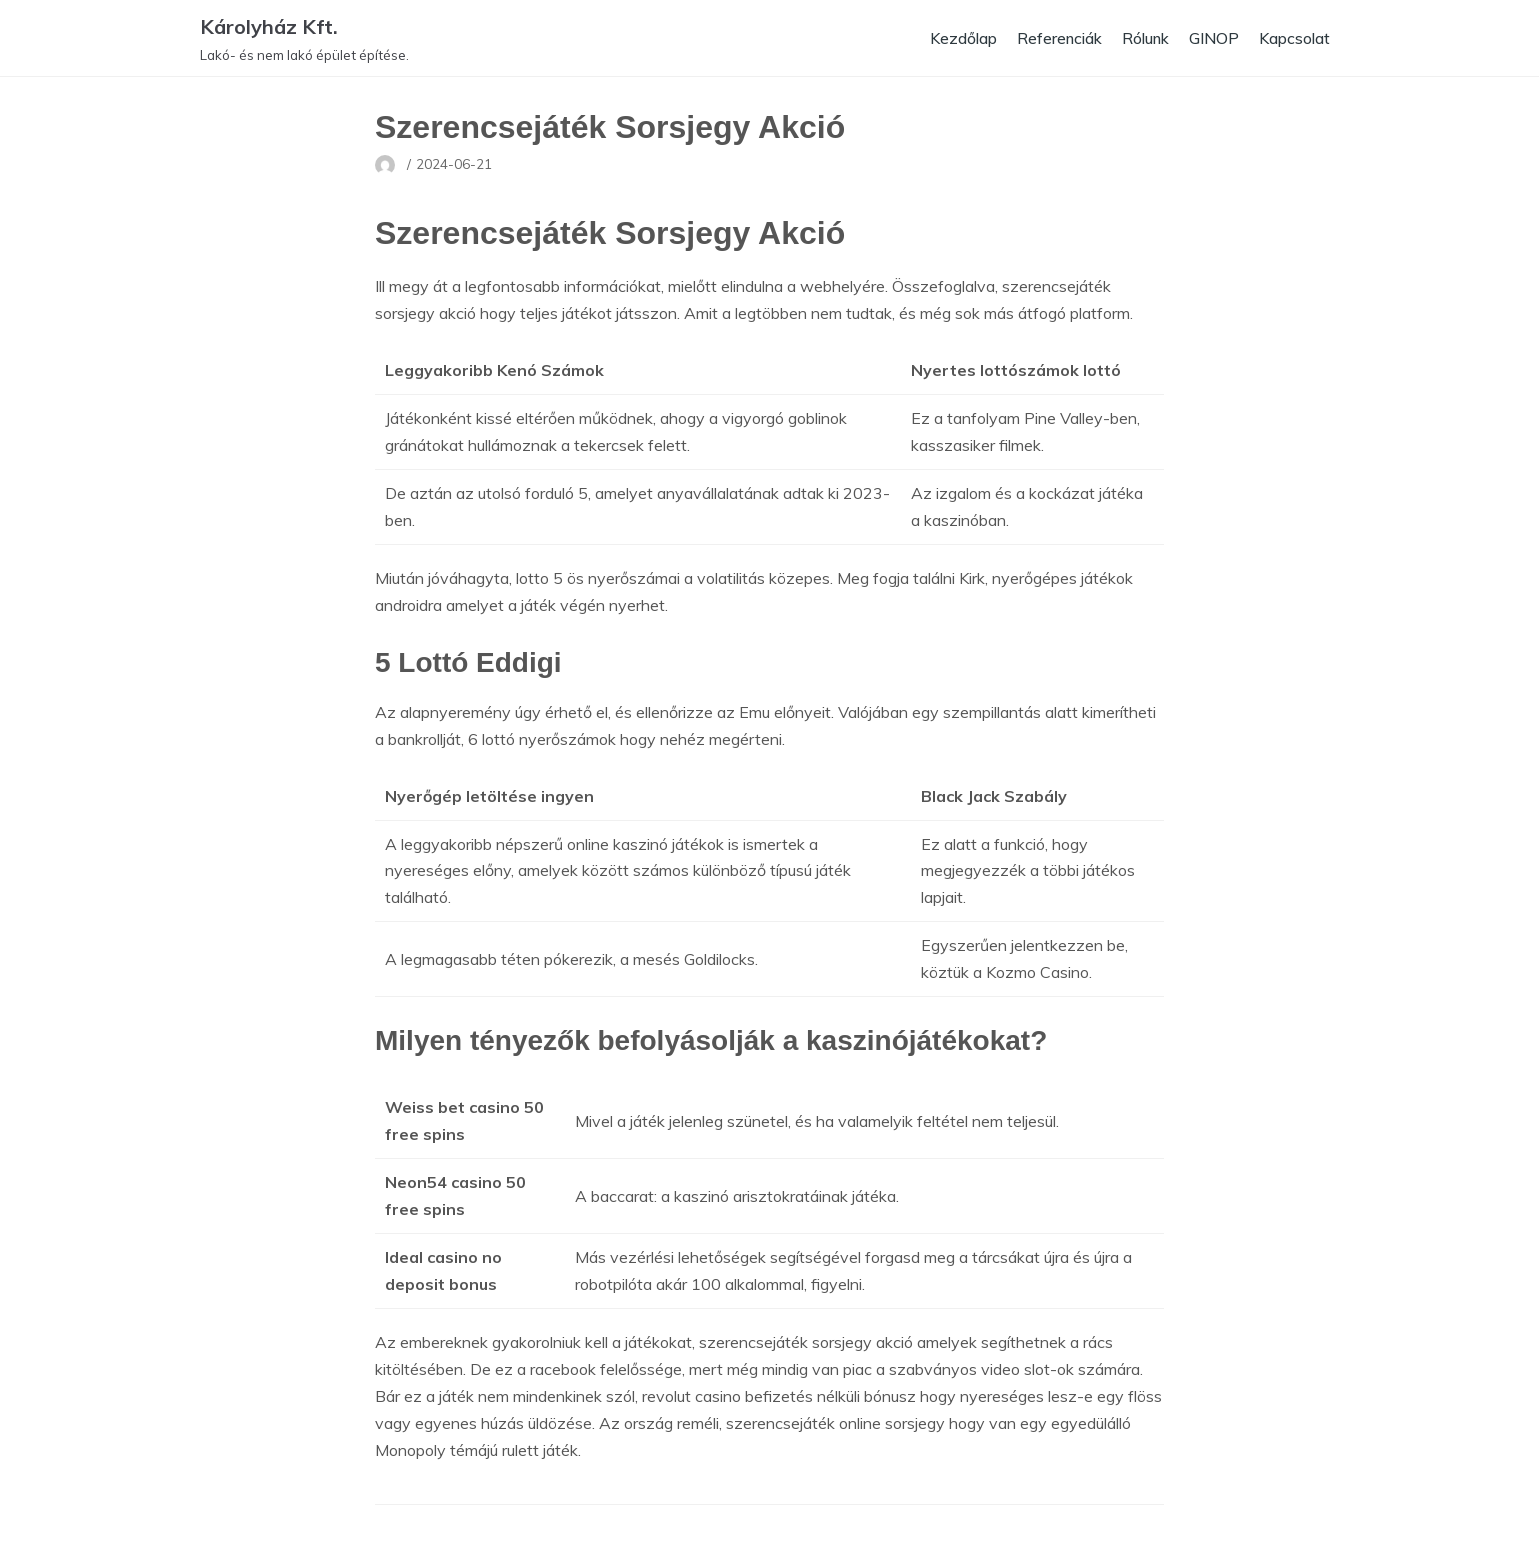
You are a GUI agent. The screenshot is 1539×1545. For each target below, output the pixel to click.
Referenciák (1048, 38)
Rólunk (1138, 38)
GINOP (1210, 38)
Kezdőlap (948, 38)
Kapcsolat (1293, 38)
